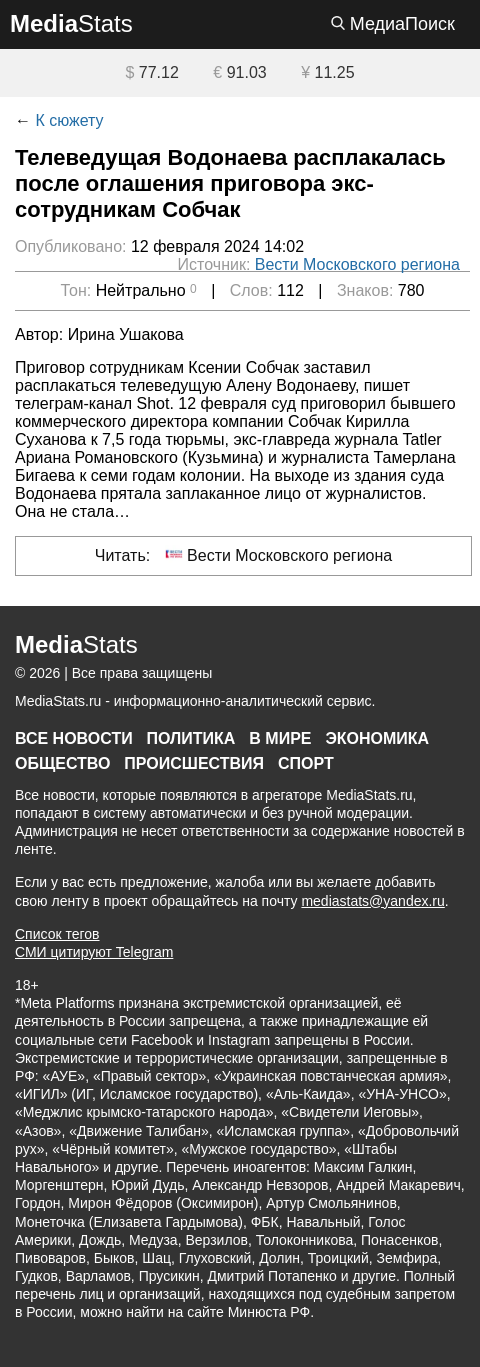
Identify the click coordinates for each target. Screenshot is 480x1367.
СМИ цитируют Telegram (94, 952)
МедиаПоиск (393, 24)
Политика (191, 738)
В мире (280, 738)
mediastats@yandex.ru (372, 901)
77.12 (151, 72)
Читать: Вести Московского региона (244, 554)
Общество (62, 763)
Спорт (306, 763)
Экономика (377, 738)
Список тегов (57, 934)
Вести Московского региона (357, 264)
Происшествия (194, 763)
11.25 (327, 72)
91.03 (239, 72)
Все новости (74, 738)
